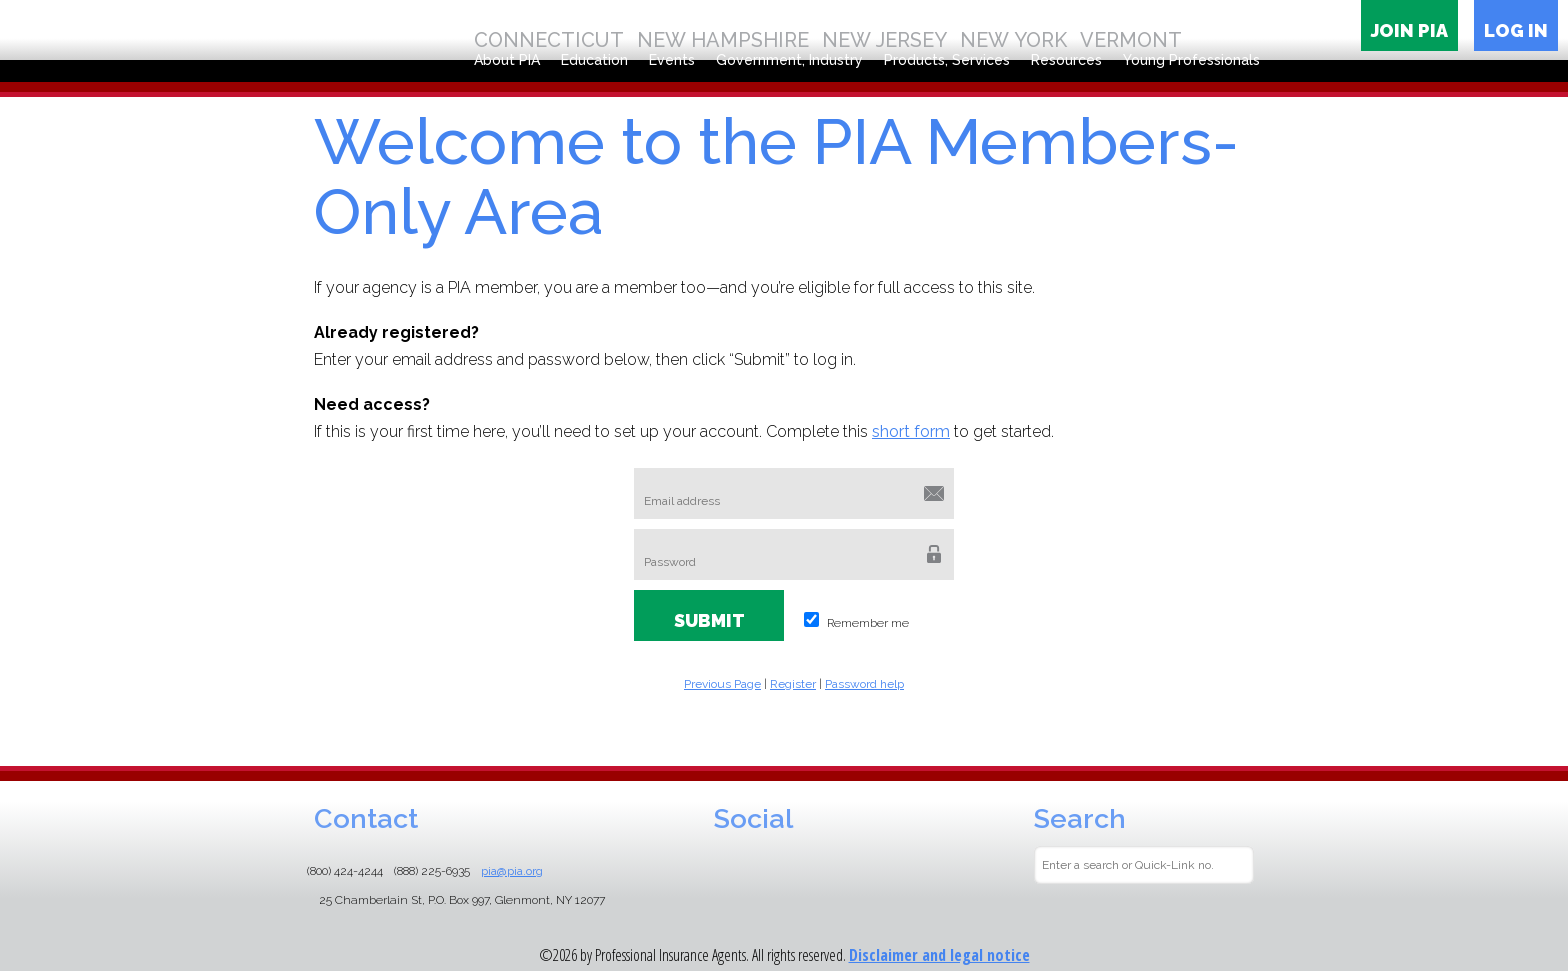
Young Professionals (1191, 60)
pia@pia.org (512, 871)
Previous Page (722, 684)
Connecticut (549, 40)
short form (911, 431)
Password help (864, 684)
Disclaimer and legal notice (939, 955)
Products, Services (947, 60)
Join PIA (1409, 30)
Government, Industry (789, 60)
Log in (1516, 30)
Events (672, 60)
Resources (1066, 60)
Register (793, 684)
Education (594, 60)
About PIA (507, 60)
